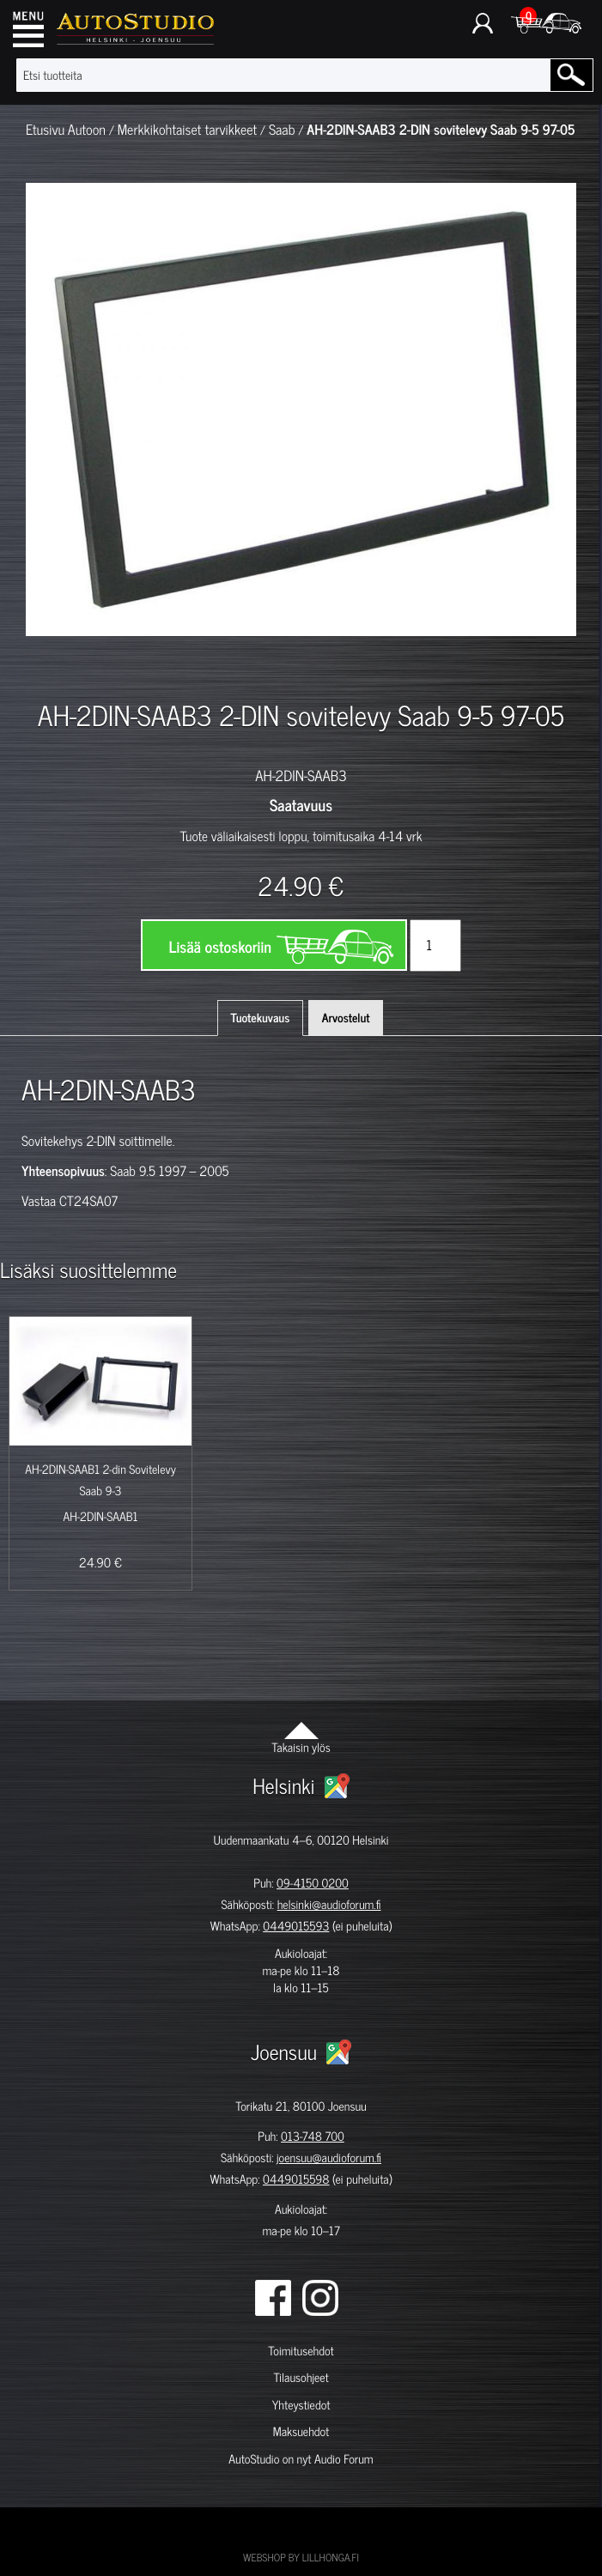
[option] (79, 666)
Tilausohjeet (300, 2377)
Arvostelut (346, 1017)
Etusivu (45, 129)
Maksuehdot (301, 2431)
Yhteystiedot (301, 2405)
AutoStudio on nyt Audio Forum (300, 2459)
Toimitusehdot (300, 2351)
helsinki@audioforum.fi (329, 1904)
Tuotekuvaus (260, 1017)
